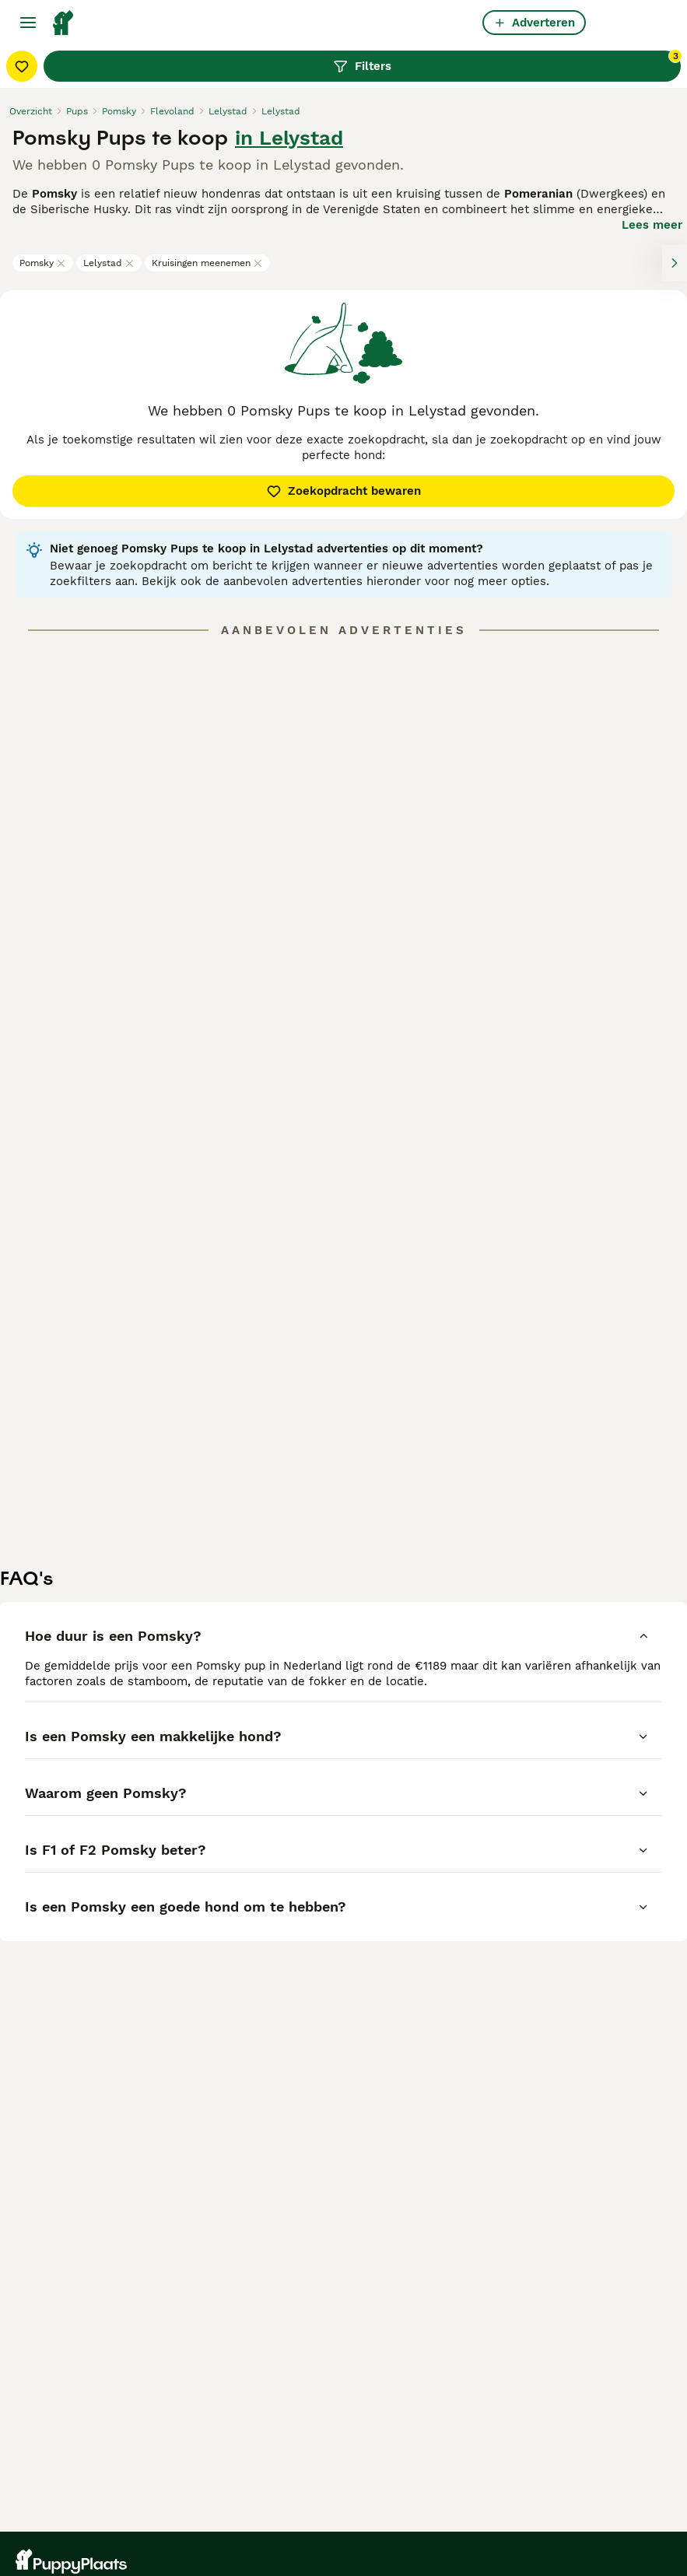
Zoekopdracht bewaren (343, 491)
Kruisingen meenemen (207, 263)
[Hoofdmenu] (28, 22)
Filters (507, 62)
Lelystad (109, 263)
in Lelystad (289, 137)
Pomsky (42, 263)
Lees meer (652, 225)
